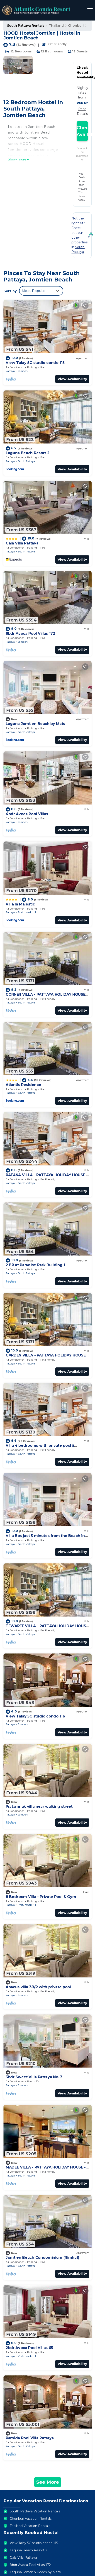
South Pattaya (26, 461)
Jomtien (23, 371)
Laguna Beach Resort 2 (27, 453)
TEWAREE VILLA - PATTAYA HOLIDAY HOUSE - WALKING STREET (47, 1628)
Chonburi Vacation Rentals (30, 2519)
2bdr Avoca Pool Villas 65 (29, 2348)
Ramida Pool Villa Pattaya (30, 2438)
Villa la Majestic (20, 904)
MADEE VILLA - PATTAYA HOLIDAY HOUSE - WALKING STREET (46, 2169)
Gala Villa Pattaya (22, 543)
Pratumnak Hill (27, 912)
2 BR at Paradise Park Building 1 (35, 1265)
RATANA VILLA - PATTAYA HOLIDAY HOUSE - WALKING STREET (47, 1177)
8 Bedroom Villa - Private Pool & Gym (41, 1897)
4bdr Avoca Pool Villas (27, 814)
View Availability (72, 379)
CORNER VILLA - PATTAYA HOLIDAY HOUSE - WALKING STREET (47, 996)
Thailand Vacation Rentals (30, 2526)
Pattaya (10, 371)
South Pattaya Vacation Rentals (35, 2511)
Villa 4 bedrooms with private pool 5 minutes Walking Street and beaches (41, 1447)
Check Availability (82, 131)
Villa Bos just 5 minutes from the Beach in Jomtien (45, 1538)
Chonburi (76, 25)
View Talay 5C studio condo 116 (35, 1716)
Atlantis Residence (23, 1085)
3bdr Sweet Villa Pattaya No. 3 (34, 2077)
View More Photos (19, 65)
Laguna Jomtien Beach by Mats (35, 724)
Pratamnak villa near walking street (39, 1806)
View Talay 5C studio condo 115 (35, 363)
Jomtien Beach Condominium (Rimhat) (42, 2257)
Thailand (56, 25)
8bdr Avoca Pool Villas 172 (30, 633)
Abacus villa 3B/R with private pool (38, 1987)
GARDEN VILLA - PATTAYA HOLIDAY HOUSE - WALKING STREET (47, 1357)
